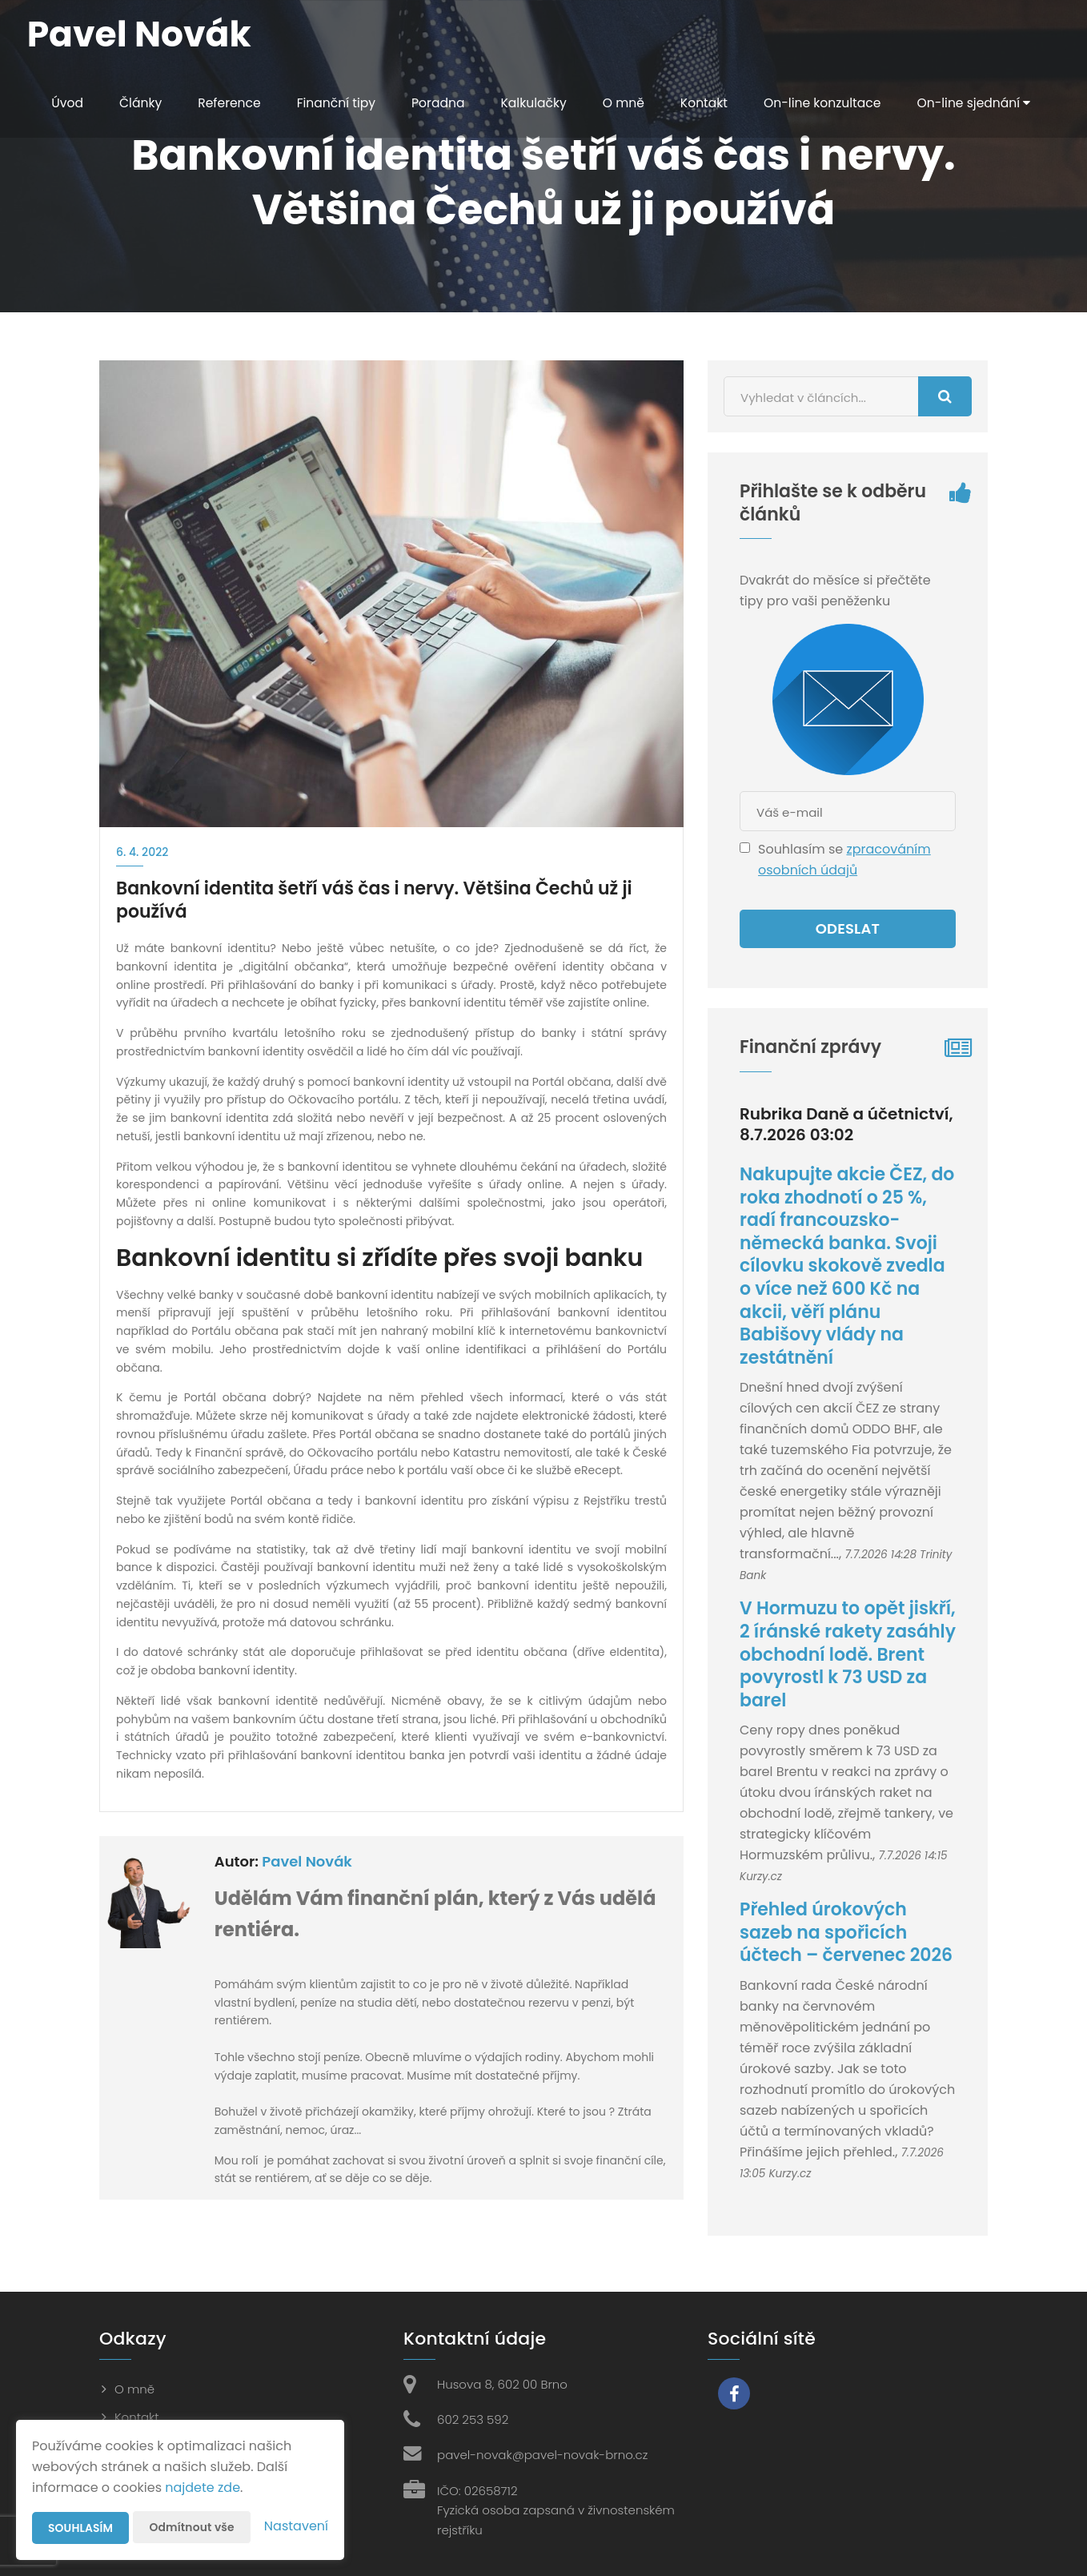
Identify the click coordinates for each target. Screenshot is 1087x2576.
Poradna (439, 103)
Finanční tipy (335, 103)
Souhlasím (81, 2528)
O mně (628, 103)
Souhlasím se (802, 849)
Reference (227, 103)
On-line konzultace (830, 103)
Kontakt (709, 103)
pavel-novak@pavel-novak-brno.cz (542, 2454)
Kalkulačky (537, 103)
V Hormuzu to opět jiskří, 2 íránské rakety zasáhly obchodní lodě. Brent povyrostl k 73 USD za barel (848, 1654)
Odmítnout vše (192, 2527)
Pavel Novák (307, 1861)
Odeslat (848, 928)
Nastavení (296, 2526)
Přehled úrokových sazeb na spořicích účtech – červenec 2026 (846, 1932)
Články (137, 103)
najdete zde (202, 2487)
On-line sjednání (104, 172)
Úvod (62, 103)
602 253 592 (472, 2419)
